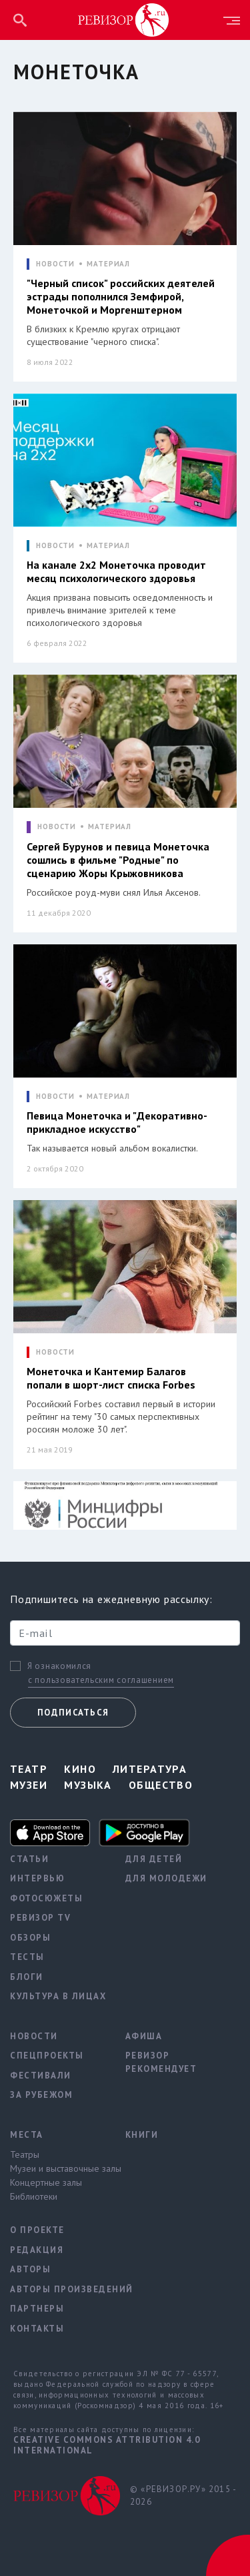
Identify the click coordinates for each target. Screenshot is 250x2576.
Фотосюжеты (46, 1898)
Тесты (27, 1957)
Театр (28, 1768)
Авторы (30, 2269)
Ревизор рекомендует (161, 2062)
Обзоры (30, 1937)
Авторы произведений (57, 2289)
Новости (34, 2036)
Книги (142, 2134)
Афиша (144, 2036)
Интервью (37, 1878)
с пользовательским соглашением (101, 1680)
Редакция (36, 2250)
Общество (161, 1784)
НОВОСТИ (55, 264)
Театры (24, 2154)
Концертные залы (46, 2182)
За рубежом (41, 2094)
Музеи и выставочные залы (57, 2168)
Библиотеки (33, 2196)
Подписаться (73, 1712)
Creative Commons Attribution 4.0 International (106, 2445)
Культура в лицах (57, 1996)
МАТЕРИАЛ (108, 264)
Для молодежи (166, 1878)
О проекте (37, 2230)
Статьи (29, 1859)
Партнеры (37, 2308)
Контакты (37, 2328)
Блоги (26, 1977)
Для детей (154, 1859)
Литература (150, 1768)
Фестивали (40, 2075)
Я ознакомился (59, 1666)
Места (26, 2134)
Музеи (28, 1784)
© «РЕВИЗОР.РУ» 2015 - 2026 (183, 2495)
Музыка (88, 1784)
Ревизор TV (40, 1917)
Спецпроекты (47, 2055)
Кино (80, 1768)
